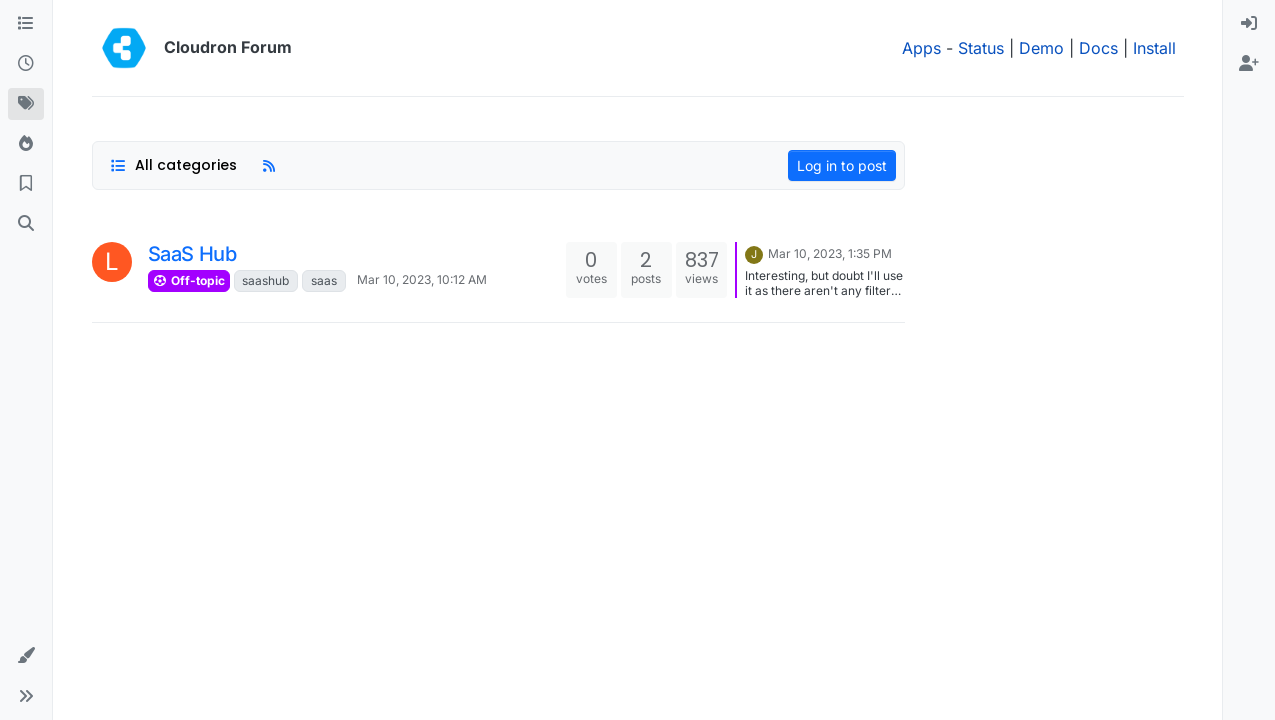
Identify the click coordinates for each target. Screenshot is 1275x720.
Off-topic (189, 280)
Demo (1041, 48)
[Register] (1249, 64)
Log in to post (842, 165)
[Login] (1249, 24)
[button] (26, 656)
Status (981, 48)
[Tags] (26, 104)
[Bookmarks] (26, 184)
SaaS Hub (192, 254)
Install (1154, 48)
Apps (921, 48)
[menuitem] (1249, 24)
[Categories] (26, 24)
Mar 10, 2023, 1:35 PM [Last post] (830, 253)
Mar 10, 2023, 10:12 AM (422, 279)
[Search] (26, 224)
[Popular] (26, 144)
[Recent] (26, 64)
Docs (1098, 48)
